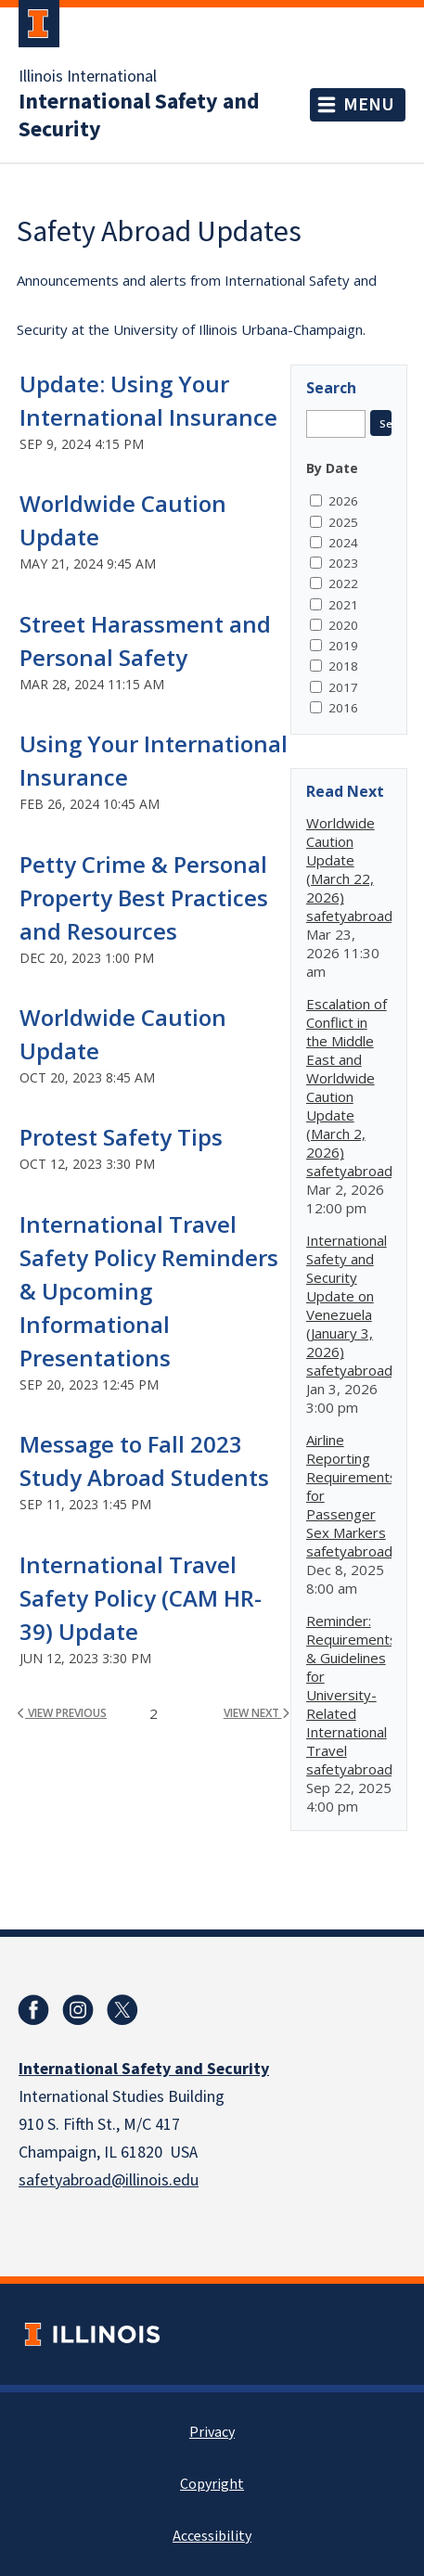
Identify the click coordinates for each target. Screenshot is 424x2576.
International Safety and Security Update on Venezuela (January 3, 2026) (346, 1296)
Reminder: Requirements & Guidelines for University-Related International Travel (351, 1685)
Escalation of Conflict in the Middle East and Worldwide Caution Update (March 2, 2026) (346, 1077)
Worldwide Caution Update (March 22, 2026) (340, 860)
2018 (343, 666)
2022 (343, 583)
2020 (343, 625)
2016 (343, 707)
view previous (62, 1713)
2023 (343, 563)
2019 (343, 645)
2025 (343, 522)
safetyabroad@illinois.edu (109, 2180)
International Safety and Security (139, 116)
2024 (343, 542)
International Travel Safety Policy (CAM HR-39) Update (140, 1598)
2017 (343, 687)
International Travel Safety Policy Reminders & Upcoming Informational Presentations (148, 1291)
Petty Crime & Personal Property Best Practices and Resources (143, 897)
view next (256, 1713)
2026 (343, 501)
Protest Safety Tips (121, 1136)
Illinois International (88, 77)
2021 (343, 604)
